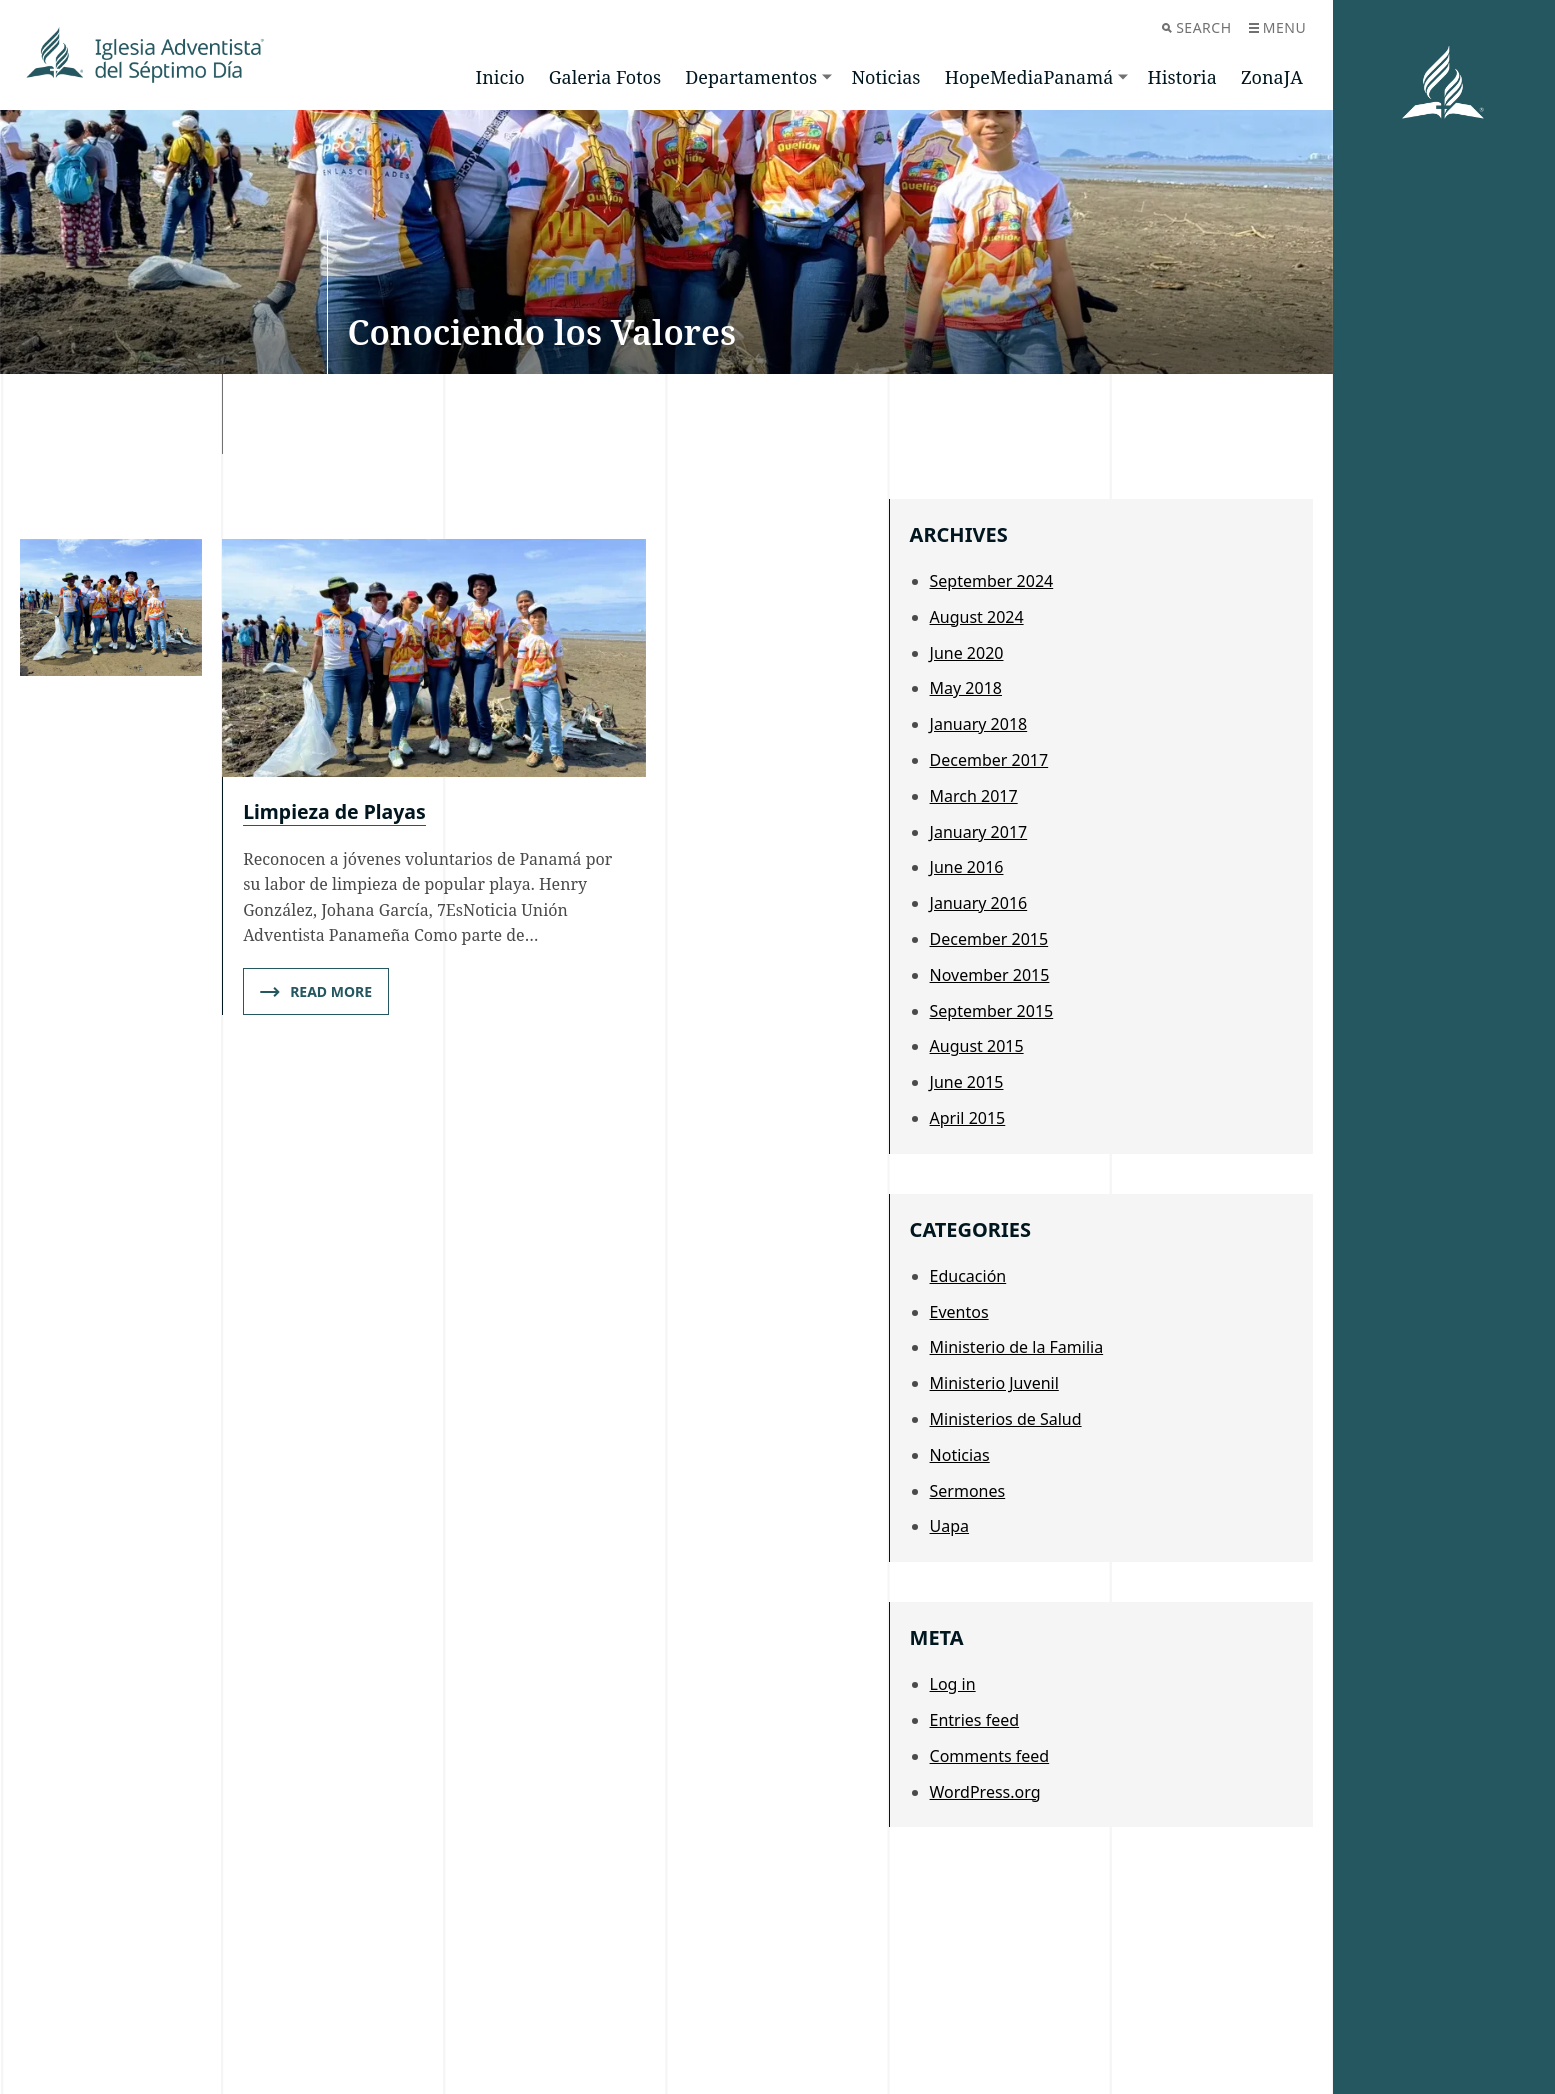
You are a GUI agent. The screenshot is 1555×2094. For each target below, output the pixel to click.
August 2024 (977, 617)
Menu (1277, 27)
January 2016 (979, 903)
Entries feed (975, 1720)
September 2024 (992, 581)
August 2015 (977, 1046)
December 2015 (989, 939)
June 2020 (967, 653)
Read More (316, 993)
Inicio (500, 77)
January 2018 (979, 724)
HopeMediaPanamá (1029, 77)
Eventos (959, 1312)
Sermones (968, 1491)
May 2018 (966, 688)
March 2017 (974, 796)
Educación (968, 1276)
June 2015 (967, 1082)
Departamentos (751, 77)
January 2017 (979, 832)
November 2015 (990, 975)
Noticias (885, 77)
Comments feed (990, 1756)
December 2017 (989, 760)
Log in (953, 1684)
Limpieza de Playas (337, 811)
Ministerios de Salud (1006, 1419)
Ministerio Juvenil (994, 1383)
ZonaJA (1272, 77)
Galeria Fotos (605, 77)
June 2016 (967, 867)
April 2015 (968, 1118)
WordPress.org (985, 1792)
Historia (1182, 77)
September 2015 (992, 1011)
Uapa (950, 1526)
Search (1196, 27)
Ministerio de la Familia (1017, 1347)
